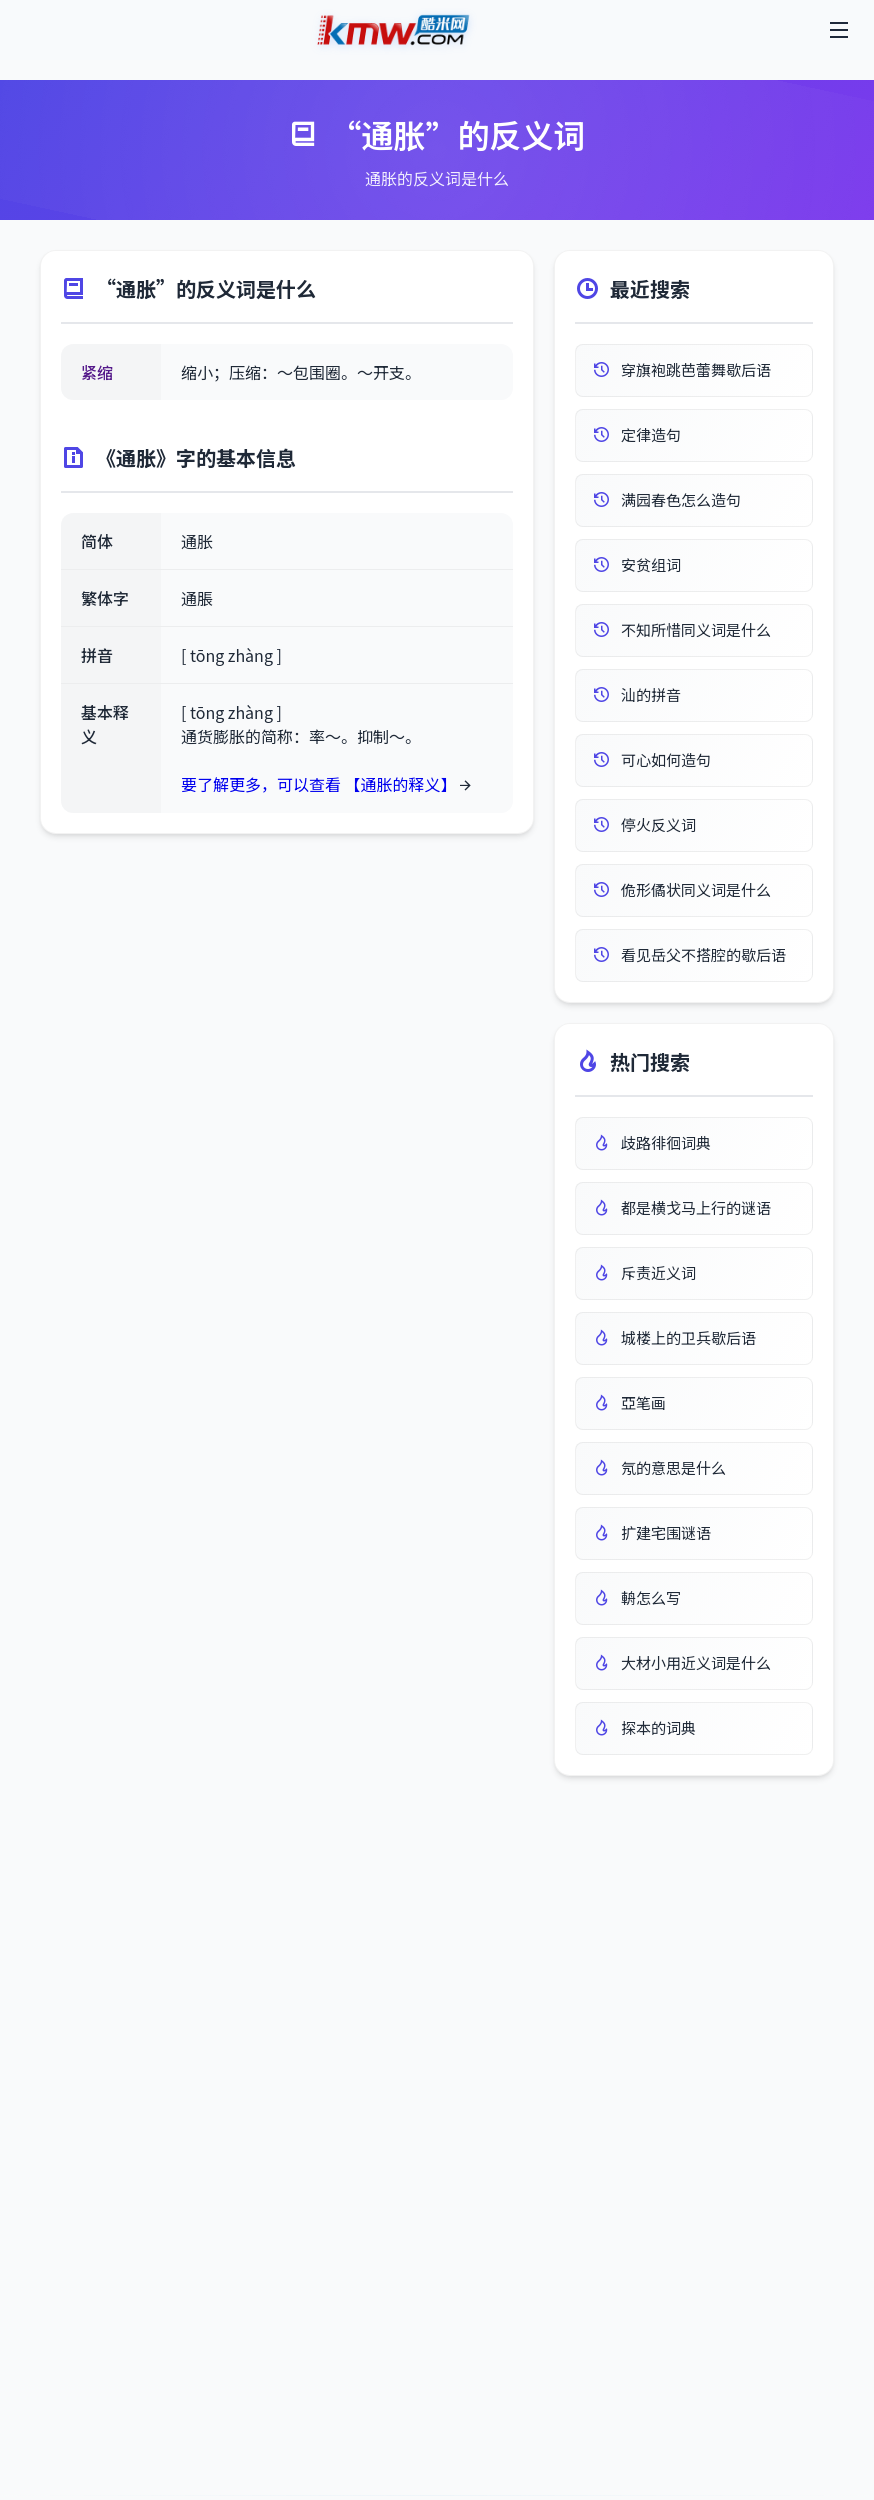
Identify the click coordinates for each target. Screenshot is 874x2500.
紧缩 (97, 372)
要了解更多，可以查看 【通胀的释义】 (319, 784)
